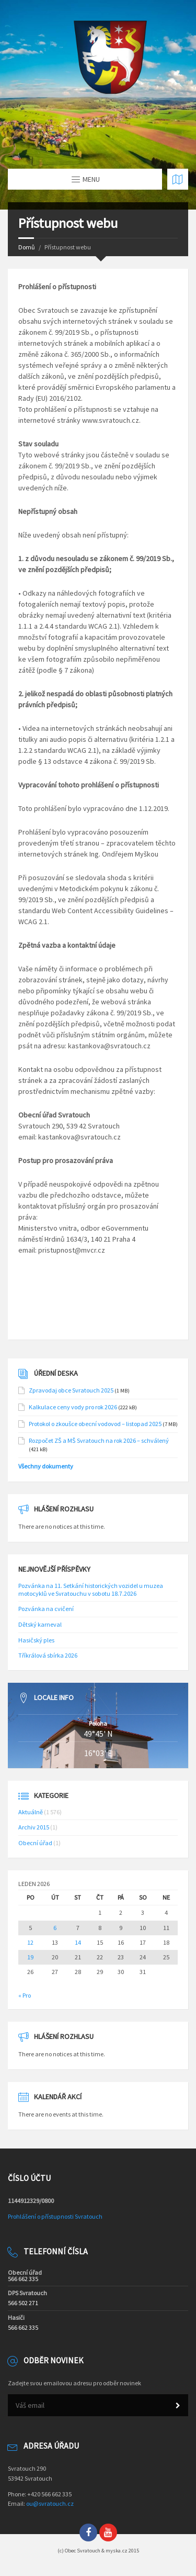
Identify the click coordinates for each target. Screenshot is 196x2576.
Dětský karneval (40, 1624)
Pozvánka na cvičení (46, 1609)
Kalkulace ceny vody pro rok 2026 (73, 1407)
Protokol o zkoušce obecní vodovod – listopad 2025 (95, 1424)
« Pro (24, 1995)
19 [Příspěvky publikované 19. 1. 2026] (30, 1957)
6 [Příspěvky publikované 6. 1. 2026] (54, 1928)
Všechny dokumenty (45, 1466)
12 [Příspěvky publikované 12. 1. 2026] (30, 1942)
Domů (26, 247)
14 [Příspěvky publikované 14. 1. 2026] (78, 1942)
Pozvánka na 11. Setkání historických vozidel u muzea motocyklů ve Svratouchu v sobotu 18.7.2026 (90, 1589)
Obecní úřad (35, 1843)
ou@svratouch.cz (50, 2503)
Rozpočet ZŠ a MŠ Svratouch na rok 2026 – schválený (99, 1440)
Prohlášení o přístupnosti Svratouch (55, 2216)
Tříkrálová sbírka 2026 (47, 1655)
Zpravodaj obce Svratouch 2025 (71, 1390)
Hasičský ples (36, 1640)
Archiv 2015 (33, 1827)
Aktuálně (30, 1812)
